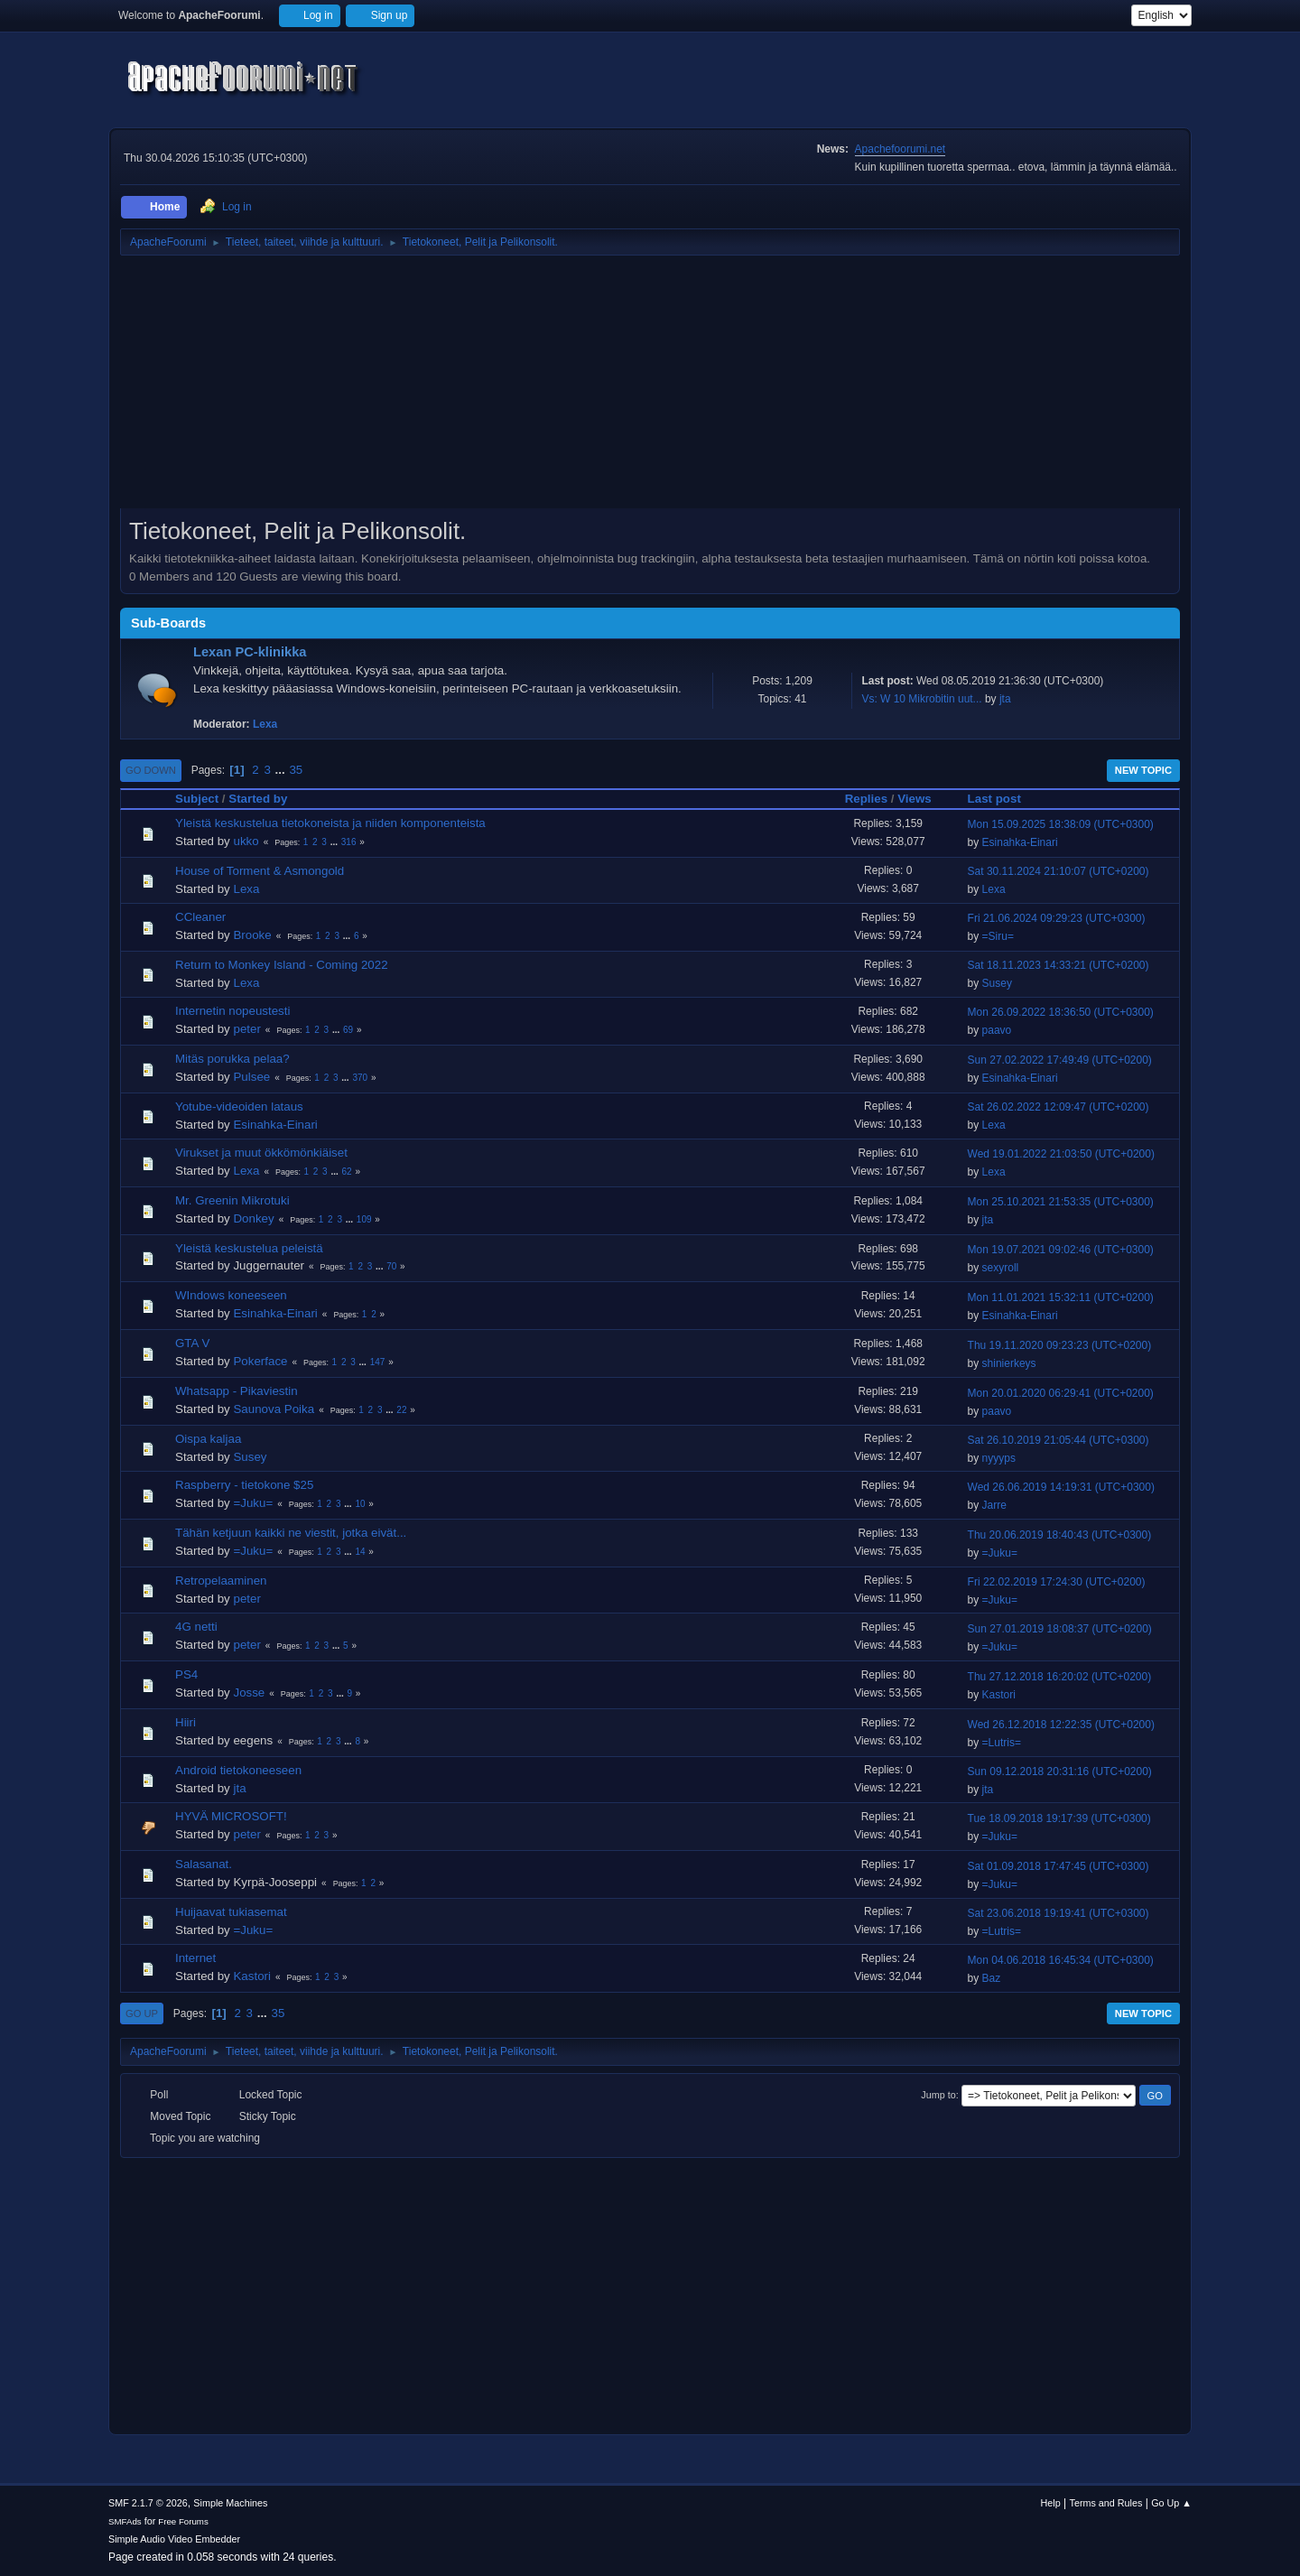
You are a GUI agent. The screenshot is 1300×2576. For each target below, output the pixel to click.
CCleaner (200, 917)
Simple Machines (230, 2502)
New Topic (1143, 770)
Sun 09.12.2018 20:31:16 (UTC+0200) (1060, 1771)
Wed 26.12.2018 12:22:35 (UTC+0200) (1061, 1724)
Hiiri (185, 1722)
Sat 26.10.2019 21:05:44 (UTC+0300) (1058, 1440)
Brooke (252, 935)
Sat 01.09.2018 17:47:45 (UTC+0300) (1058, 1866)
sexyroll (1000, 1267)
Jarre (994, 1505)
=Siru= (998, 936)
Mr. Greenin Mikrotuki (232, 1200)
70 (391, 1266)
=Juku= (253, 1503)
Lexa (265, 724)
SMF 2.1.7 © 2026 (148, 2502)
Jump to (938, 2094)
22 (401, 1410)
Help (1051, 2502)
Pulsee (251, 1076)
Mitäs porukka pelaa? (232, 1058)
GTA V (192, 1343)
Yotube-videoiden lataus (239, 1106)
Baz (991, 1978)
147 (377, 1362)
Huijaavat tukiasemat (231, 1912)
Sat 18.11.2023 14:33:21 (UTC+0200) (1058, 965)
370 (359, 1078)
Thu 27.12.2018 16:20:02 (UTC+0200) (1060, 1676)
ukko (245, 841)
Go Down (150, 770)
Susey (997, 983)
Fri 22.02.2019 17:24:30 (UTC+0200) (1057, 1582)
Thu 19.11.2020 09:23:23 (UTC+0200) (1060, 1345)
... (282, 770)
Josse (249, 1692)
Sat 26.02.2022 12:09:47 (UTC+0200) (1058, 1107)
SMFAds (125, 2521)
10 (360, 1504)
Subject (196, 798)
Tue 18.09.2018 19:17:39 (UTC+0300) (1059, 1818)
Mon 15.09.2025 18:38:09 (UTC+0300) (1061, 824)
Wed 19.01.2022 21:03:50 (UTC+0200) (1061, 1154)
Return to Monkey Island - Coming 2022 (281, 965)
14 (360, 1552)
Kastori (999, 1694)
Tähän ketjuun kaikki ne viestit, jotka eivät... (290, 1532)
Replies (866, 798)
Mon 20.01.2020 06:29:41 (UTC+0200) (1061, 1393)
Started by (257, 798)
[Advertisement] (650, 388)
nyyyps (999, 1458)
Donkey (253, 1218)
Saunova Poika (273, 1409)
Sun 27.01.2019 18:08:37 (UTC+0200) (1060, 1629)
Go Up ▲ (1171, 2502)
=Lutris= (1001, 1742)
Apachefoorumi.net (900, 149)
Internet (195, 1958)
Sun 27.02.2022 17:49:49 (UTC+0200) (1060, 1060)
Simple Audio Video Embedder (174, 2539)
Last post (1002, 798)
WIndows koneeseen (231, 1295)
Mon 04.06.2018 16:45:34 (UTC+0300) (1061, 1960)
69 (348, 1030)
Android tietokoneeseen (238, 1770)
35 (295, 770)
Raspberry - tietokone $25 (244, 1485)
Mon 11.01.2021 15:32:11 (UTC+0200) (1061, 1297)
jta (1005, 699)
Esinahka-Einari (1020, 842)
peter (246, 1029)
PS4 (186, 1674)
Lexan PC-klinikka (249, 652)
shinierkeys (1009, 1363)
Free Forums (183, 2521)
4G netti (196, 1626)
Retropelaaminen (221, 1580)
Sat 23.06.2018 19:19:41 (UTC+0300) (1058, 1913)
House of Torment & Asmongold (259, 871)
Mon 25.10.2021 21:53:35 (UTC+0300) (1061, 1201)
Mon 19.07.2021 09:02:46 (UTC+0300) (1061, 1249)
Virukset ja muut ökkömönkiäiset (261, 1152)
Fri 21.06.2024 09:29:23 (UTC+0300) (1057, 918)
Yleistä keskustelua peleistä (249, 1248)
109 (364, 1219)
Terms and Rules (1106, 2502)
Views (914, 798)
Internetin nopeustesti (232, 1011)
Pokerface (260, 1361)
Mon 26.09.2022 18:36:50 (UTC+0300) (1061, 1012)
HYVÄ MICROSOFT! (231, 1816)
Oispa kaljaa (208, 1439)
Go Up (141, 2013)
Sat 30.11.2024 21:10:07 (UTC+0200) (1058, 871)
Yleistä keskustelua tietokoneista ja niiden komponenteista (330, 823)
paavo (997, 1030)
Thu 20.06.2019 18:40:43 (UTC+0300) (1060, 1535)
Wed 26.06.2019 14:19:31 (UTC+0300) (1061, 1487)
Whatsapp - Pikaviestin (236, 1391)
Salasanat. (203, 1864)
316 (349, 842)
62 (347, 1171)
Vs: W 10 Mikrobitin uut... (921, 699)
